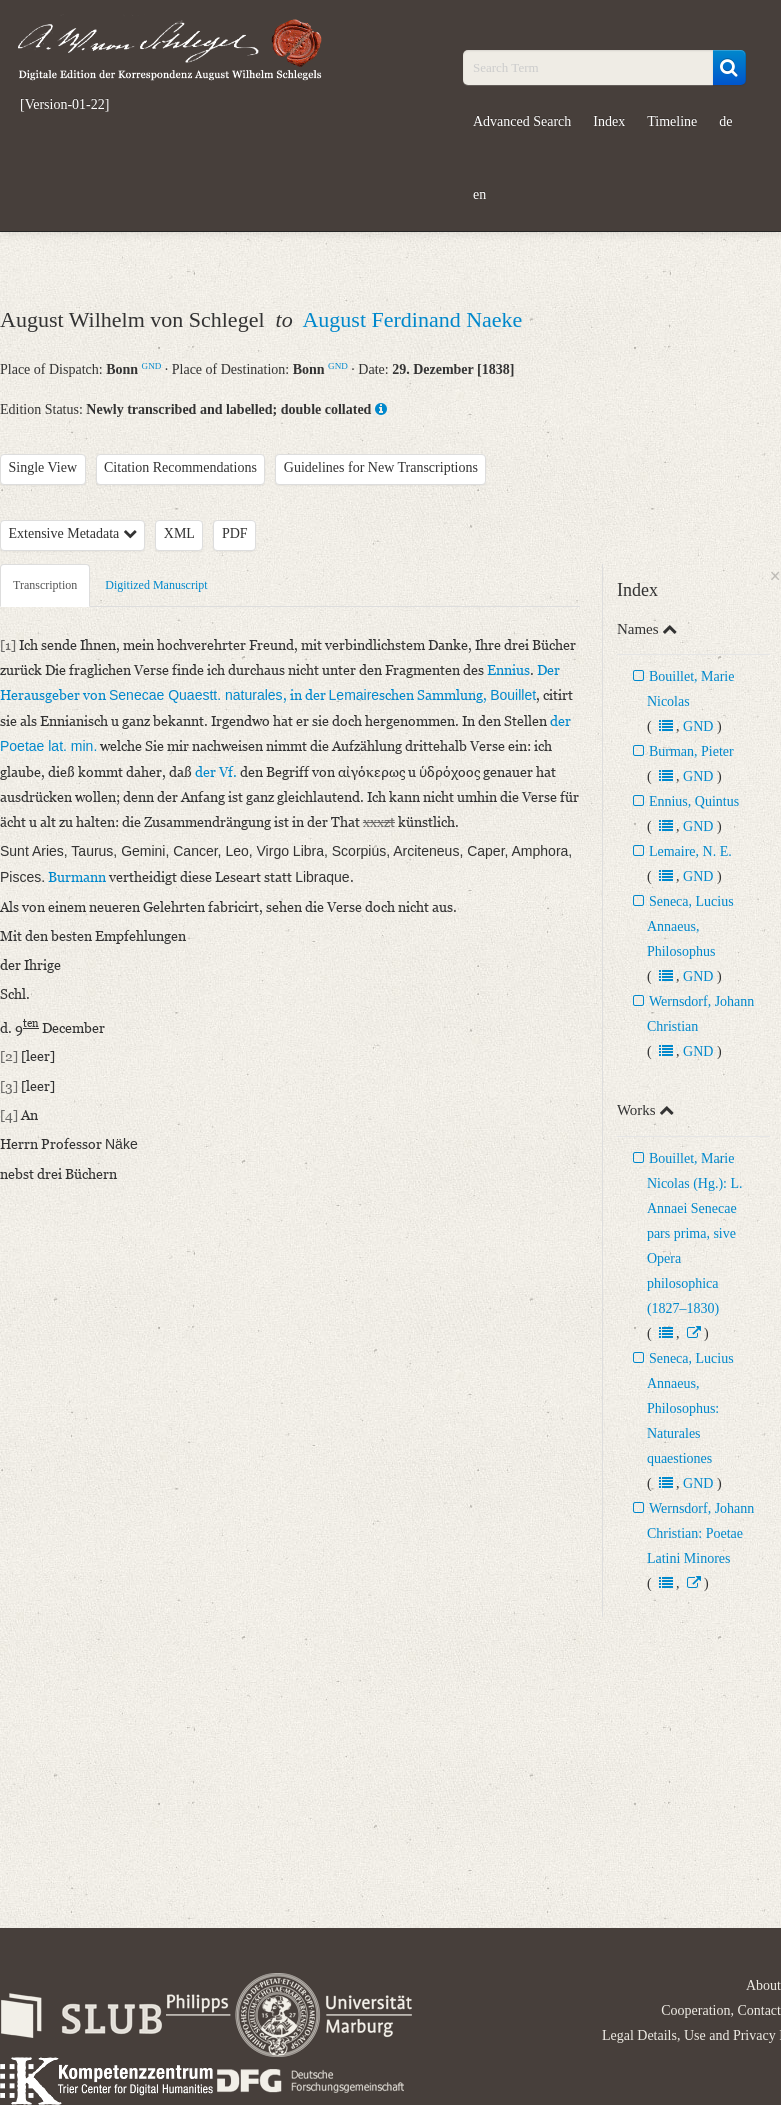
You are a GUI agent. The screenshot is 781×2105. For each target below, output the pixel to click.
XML (179, 533)
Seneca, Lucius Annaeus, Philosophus (690, 926)
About (763, 1985)
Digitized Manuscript (156, 585)
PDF (235, 533)
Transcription (45, 585)
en (479, 194)
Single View (43, 467)
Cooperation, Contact (721, 2010)
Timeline (672, 121)
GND (152, 366)
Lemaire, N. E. (690, 851)
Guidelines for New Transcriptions (381, 467)
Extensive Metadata (73, 533)
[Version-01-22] (64, 105)
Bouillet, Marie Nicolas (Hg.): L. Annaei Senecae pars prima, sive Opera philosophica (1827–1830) (695, 1233)
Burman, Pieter (691, 751)
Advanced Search (522, 121)
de (725, 121)
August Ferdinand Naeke (412, 319)
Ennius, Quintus (694, 801)
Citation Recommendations (180, 467)
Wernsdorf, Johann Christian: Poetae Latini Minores (700, 1533)
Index (609, 121)
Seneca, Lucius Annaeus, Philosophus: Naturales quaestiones (690, 1408)
